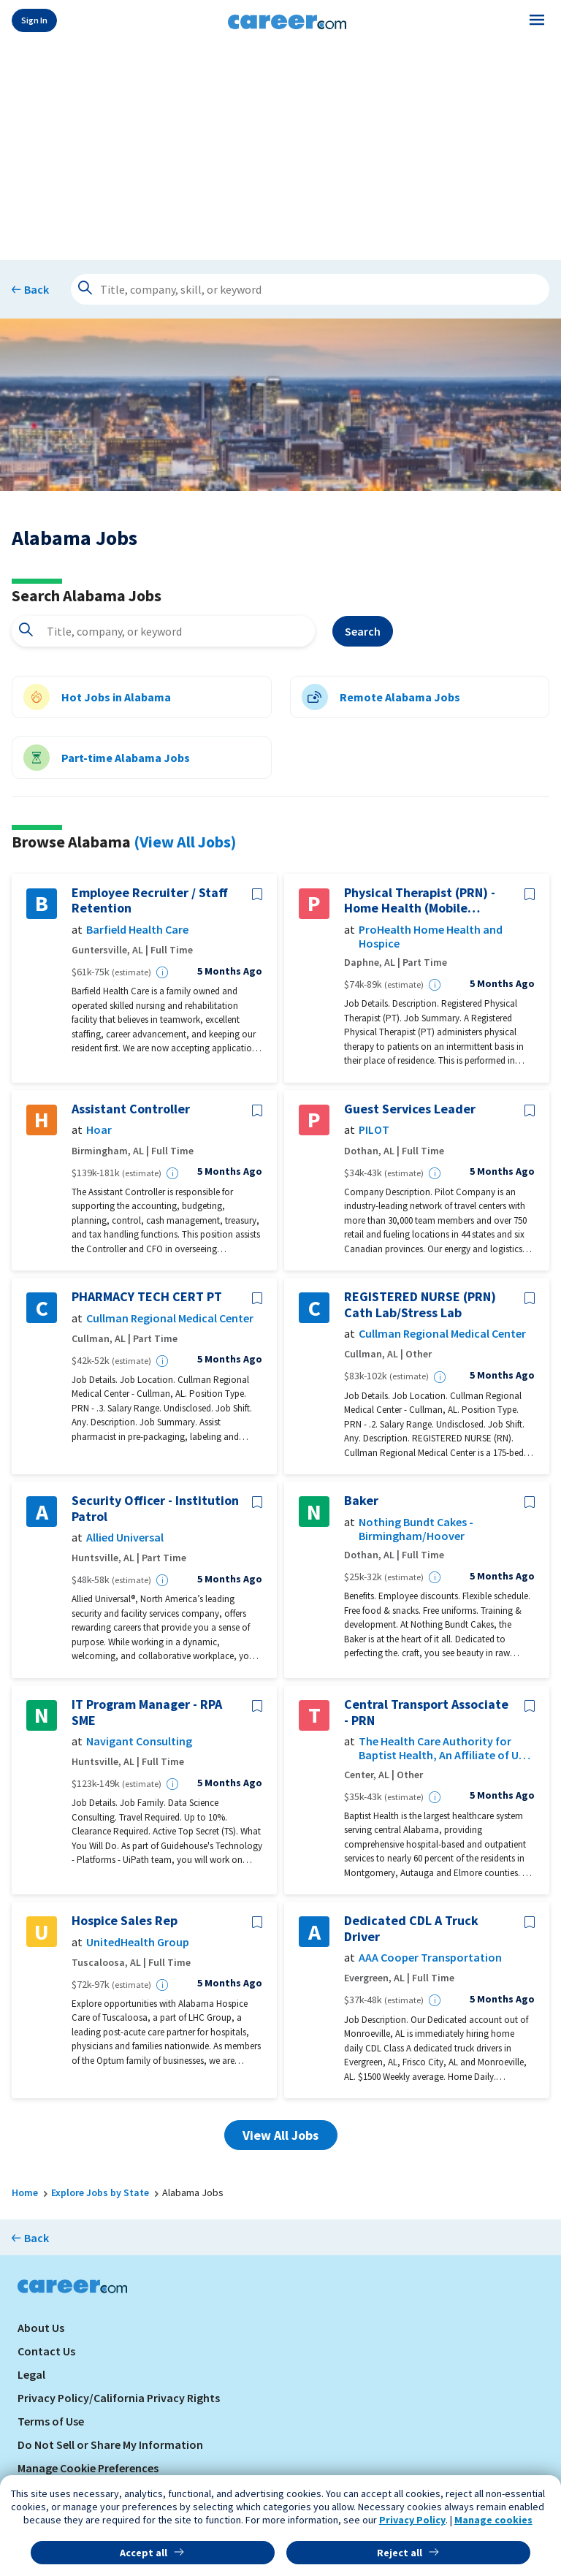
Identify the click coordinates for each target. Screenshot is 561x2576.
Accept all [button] (143, 2552)
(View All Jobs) (185, 841)
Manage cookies (493, 2519)
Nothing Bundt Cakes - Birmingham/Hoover (416, 1529)
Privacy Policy (412, 2519)
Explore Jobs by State (100, 2192)
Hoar (99, 1130)
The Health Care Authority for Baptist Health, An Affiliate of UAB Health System (445, 1748)
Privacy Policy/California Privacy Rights (119, 2397)
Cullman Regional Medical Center (169, 1318)
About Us (41, 2327)
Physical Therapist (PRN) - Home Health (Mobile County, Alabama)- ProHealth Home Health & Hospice (420, 900)
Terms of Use (51, 2421)
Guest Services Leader (410, 1109)
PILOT (374, 1130)
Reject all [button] (399, 2552)
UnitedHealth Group (137, 1942)
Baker (361, 1501)
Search (363, 631)
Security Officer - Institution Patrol (155, 1508)
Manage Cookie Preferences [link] (88, 2468)
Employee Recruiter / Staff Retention (150, 900)
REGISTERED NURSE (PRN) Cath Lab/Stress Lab (420, 1304)
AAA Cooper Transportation (430, 1958)
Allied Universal (125, 1537)
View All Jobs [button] (280, 2135)
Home (25, 2192)
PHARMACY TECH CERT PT (147, 1297)
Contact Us (46, 2351)
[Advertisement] (280, 147)
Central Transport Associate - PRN (426, 1712)
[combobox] (163, 631)
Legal (31, 2374)
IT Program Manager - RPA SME (147, 1712)
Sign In (34, 20)
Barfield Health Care (137, 930)
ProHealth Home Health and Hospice (431, 936)
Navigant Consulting (139, 1741)
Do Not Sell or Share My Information (110, 2444)
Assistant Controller (131, 1109)
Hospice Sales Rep (125, 1921)
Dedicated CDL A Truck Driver (411, 1928)
